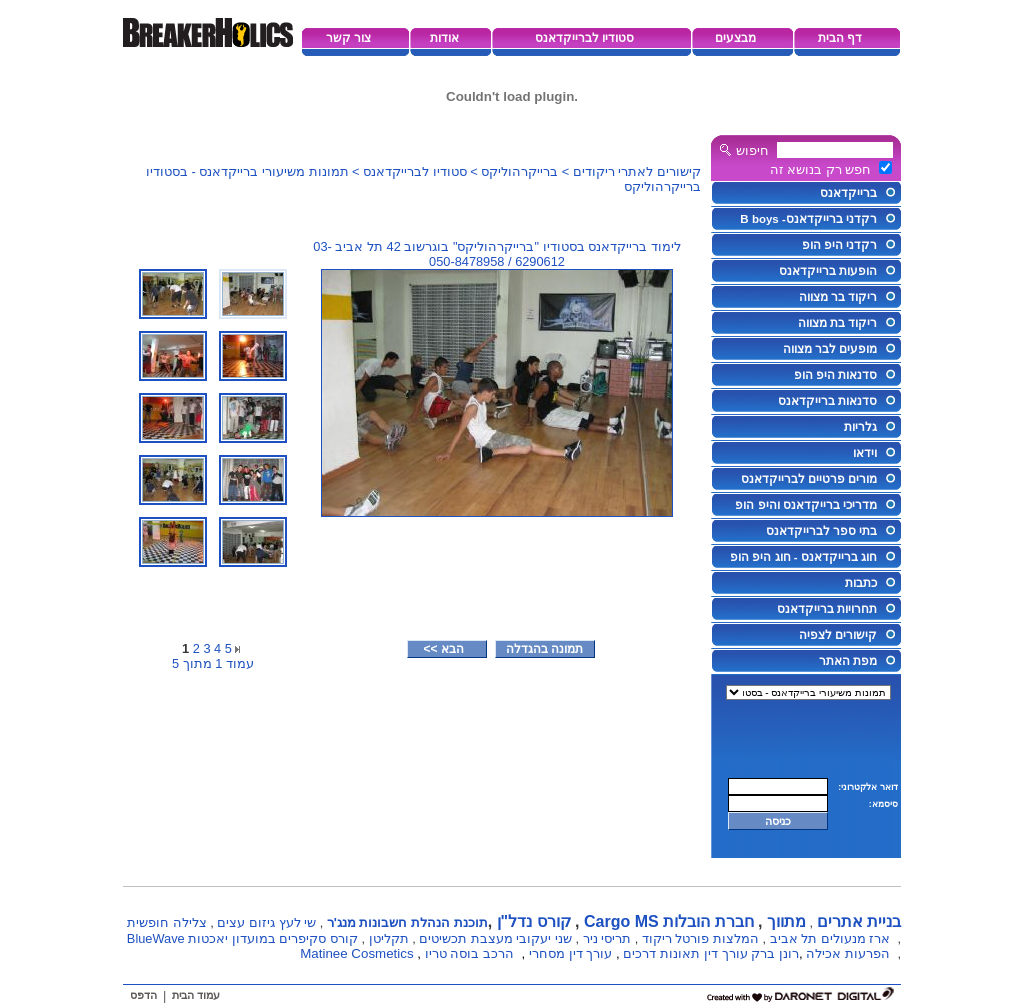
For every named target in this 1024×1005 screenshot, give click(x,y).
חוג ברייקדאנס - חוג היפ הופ (803, 557)
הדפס (143, 995)
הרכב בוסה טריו (469, 953)
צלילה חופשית (167, 922)
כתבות (861, 583)
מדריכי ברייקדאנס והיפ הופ (806, 505)
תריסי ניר (607, 938)
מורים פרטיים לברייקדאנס (809, 479)
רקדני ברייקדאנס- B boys (808, 219)
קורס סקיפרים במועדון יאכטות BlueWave (242, 938)
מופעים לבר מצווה (830, 349)
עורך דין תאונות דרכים (685, 953)
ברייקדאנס (848, 193)
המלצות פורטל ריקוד (700, 938)
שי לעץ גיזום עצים (266, 922)
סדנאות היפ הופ (835, 375)
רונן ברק (775, 953)
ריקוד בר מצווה (838, 297)
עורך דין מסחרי (570, 953)
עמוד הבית (196, 995)
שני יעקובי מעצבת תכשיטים (495, 938)
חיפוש (752, 150)
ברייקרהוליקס (519, 171)
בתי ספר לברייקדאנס (821, 531)
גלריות (860, 427)
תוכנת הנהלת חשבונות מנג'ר (407, 922)
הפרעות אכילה (848, 953)
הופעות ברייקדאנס (828, 271)
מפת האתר (848, 661)
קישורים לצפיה (838, 635)
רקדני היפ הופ (839, 245)
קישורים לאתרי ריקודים (637, 171)
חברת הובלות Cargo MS (669, 921)
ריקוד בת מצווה (837, 323)
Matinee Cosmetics (356, 953)
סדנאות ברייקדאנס (827, 401)
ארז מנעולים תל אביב (830, 938)
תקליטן (389, 938)
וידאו (865, 453)
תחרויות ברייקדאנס (827, 609)
